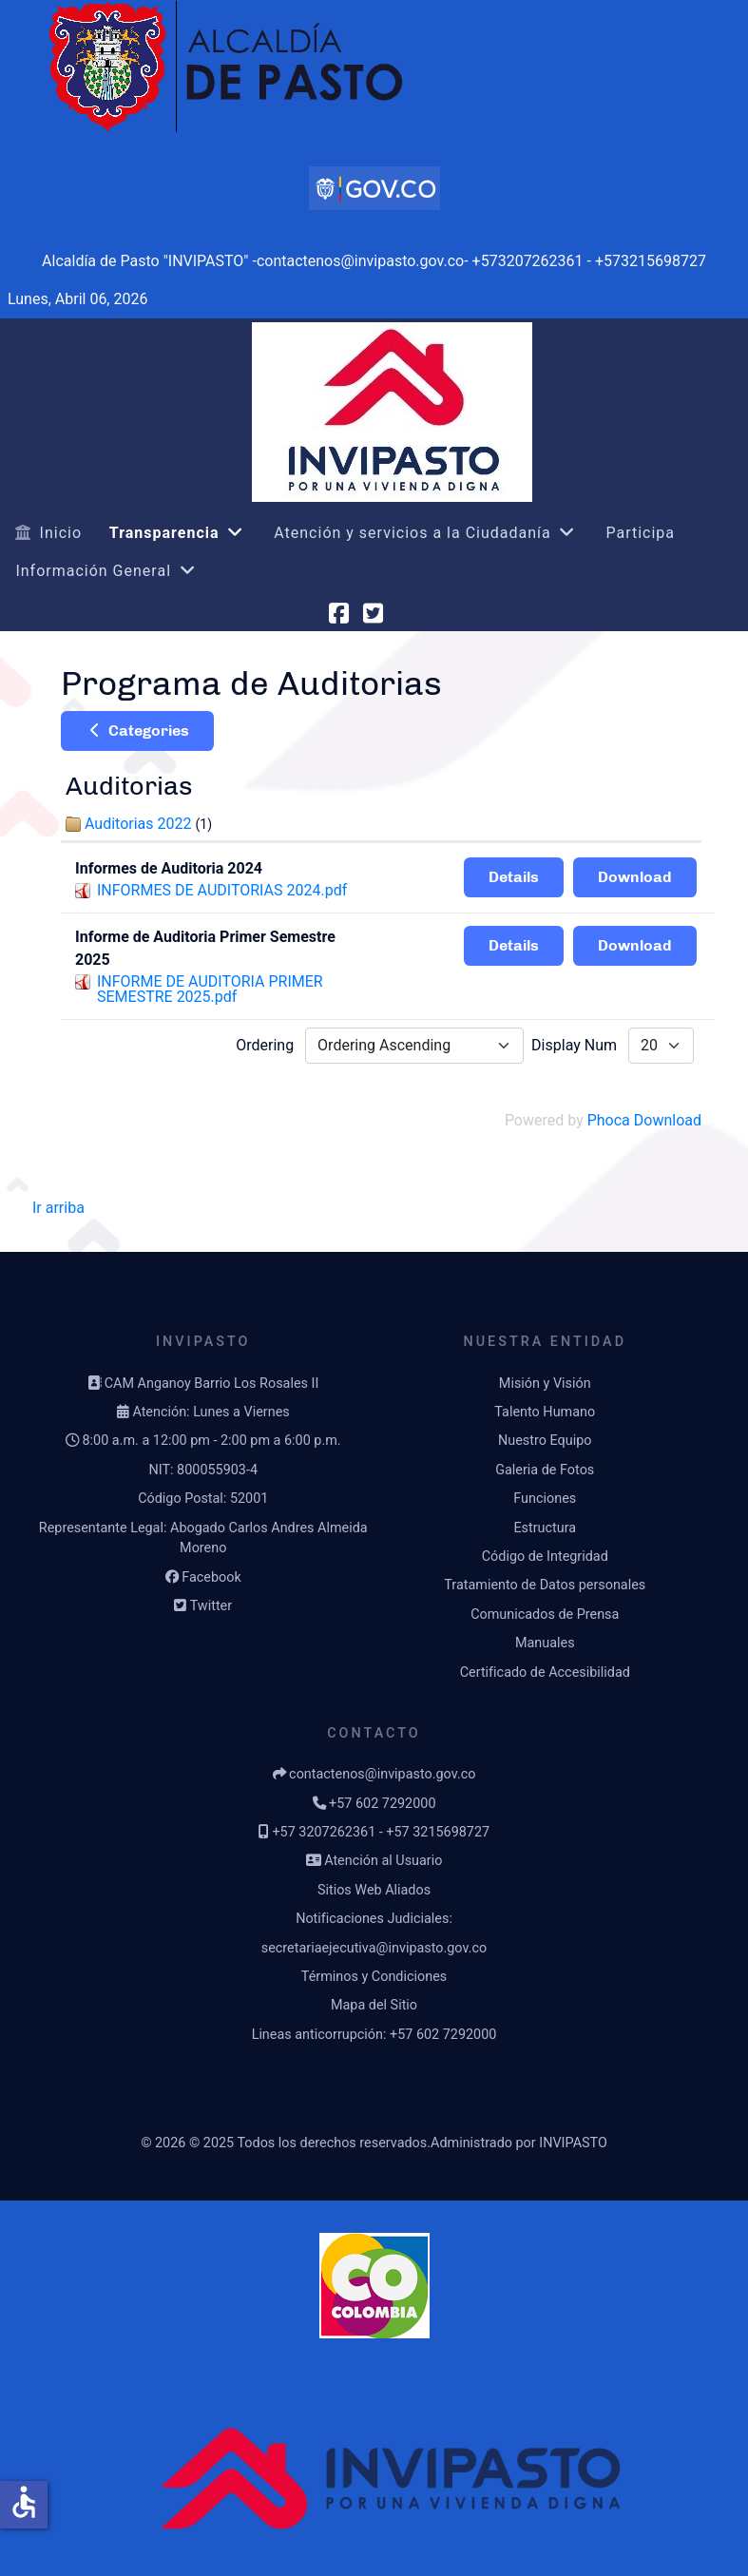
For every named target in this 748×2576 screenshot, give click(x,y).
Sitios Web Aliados (374, 1890)
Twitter (211, 1606)
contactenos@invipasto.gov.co (382, 1774)
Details (514, 877)
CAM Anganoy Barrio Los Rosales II (212, 1383)
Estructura (544, 1528)
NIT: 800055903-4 (203, 1470)
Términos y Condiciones (374, 1977)
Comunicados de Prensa (544, 1614)
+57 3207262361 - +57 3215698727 (380, 1832)
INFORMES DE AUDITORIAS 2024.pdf (222, 890)
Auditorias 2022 (138, 824)
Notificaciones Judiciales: (374, 1919)
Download (635, 877)
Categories (137, 730)
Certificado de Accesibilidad (545, 1672)
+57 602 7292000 (382, 1804)
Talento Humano (544, 1412)
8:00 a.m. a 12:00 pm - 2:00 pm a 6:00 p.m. (211, 1440)
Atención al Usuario (383, 1861)
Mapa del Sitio (374, 2005)
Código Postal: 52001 (203, 1498)
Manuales (545, 1643)
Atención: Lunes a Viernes (210, 1412)
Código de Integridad (545, 1556)
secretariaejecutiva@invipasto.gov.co (374, 1948)
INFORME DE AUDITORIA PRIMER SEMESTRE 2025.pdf (210, 989)
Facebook (211, 1577)
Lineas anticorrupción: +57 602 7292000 (374, 2035)
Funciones (544, 1498)
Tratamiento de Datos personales (544, 1585)
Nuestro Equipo (544, 1440)
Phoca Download (644, 1120)
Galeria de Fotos (544, 1470)
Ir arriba (58, 1208)
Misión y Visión (545, 1383)
